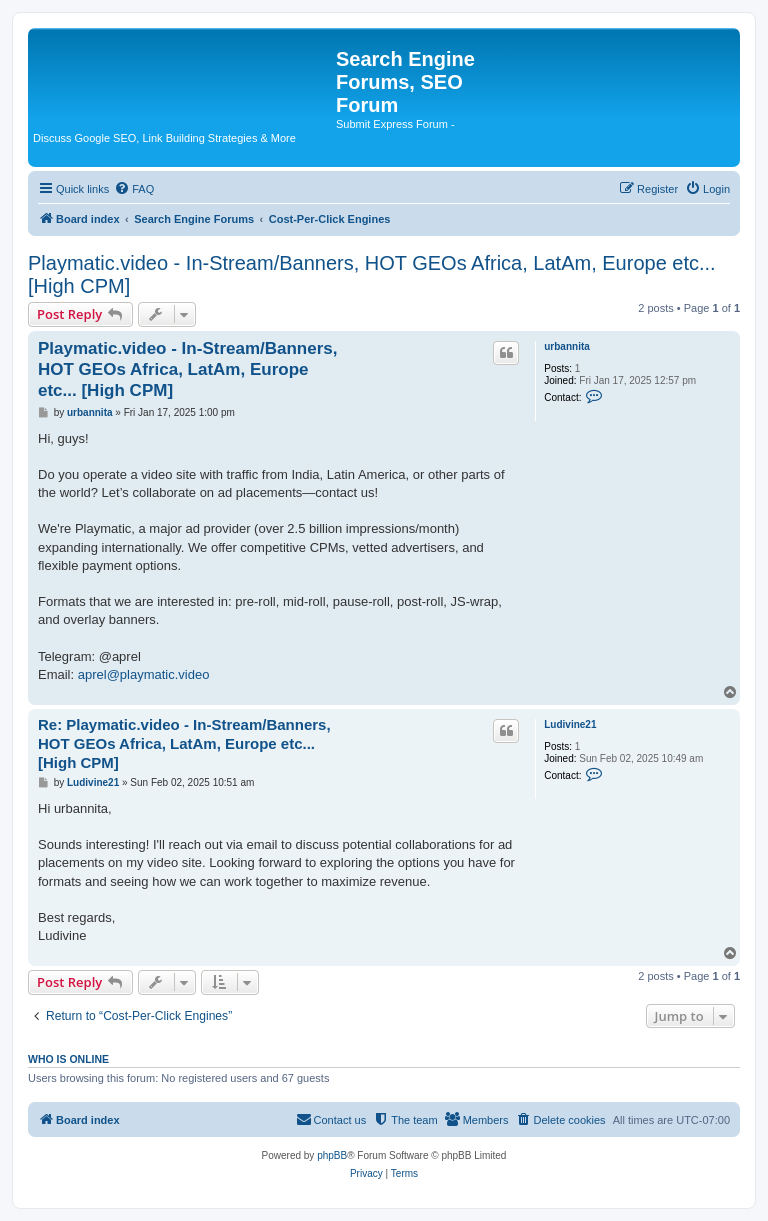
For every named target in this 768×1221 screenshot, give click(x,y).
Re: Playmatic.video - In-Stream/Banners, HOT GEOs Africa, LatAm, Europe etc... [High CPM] (184, 743)
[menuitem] (134, 189)
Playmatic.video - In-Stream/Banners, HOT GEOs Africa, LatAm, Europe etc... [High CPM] (372, 274)
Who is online (68, 1059)
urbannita (567, 346)
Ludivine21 (570, 724)
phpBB (332, 1155)
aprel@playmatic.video (144, 674)
